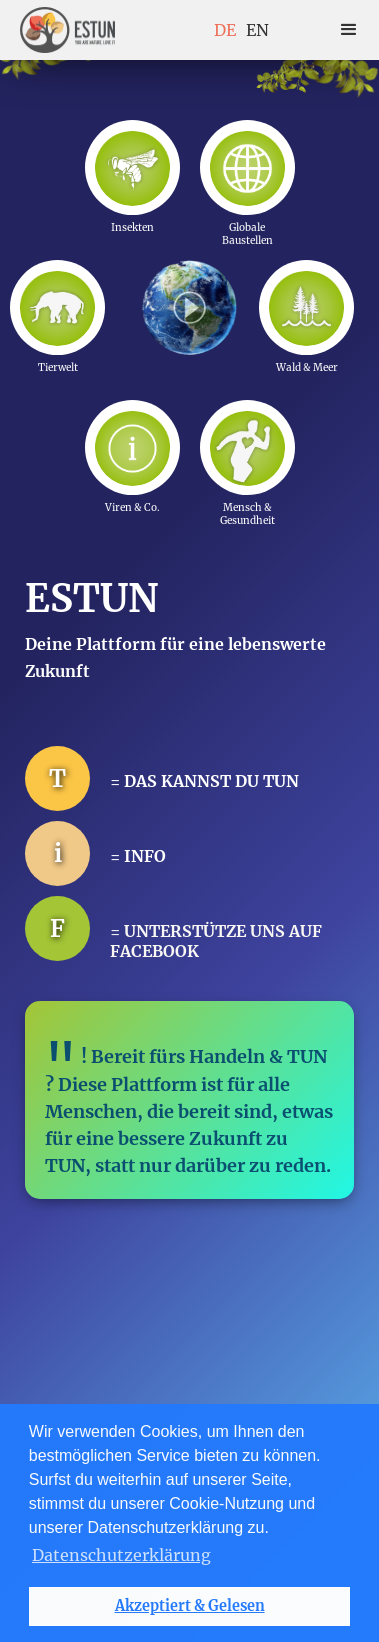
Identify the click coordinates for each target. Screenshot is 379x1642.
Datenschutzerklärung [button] (121, 1555)
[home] (67, 30)
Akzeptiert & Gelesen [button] (190, 1606)
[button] (349, 30)
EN (257, 30)
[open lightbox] (189, 307)
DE (225, 30)
